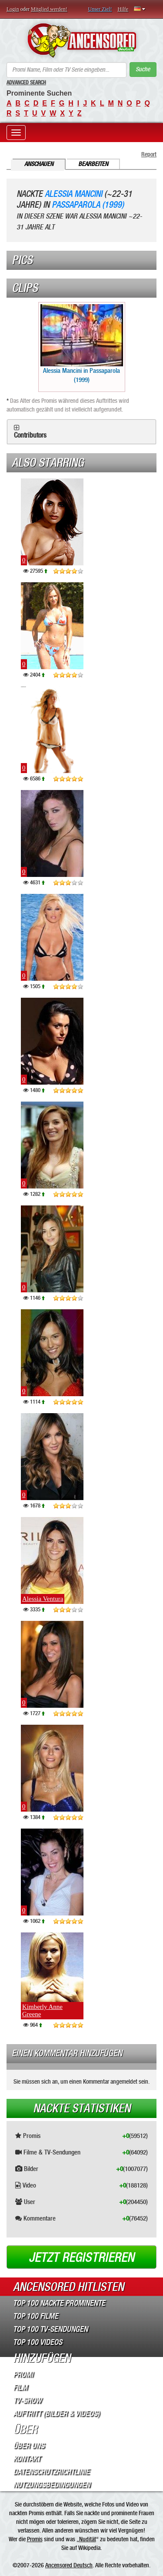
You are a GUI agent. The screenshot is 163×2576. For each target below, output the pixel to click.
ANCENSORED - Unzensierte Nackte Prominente (81, 40)
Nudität (87, 2539)
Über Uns (28, 2445)
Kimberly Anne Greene (42, 2010)
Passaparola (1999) (88, 204)
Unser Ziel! (100, 9)
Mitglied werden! (49, 9)
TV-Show (27, 2400)
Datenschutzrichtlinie (51, 2471)
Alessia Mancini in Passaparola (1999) (81, 344)
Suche (143, 69)
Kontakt (26, 2458)
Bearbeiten (93, 164)
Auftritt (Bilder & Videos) (56, 2413)
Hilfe (122, 9)
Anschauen (38, 164)
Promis (35, 2539)
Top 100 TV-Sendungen (50, 2329)
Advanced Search (26, 83)
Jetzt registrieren (81, 2257)
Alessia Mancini (73, 194)
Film (20, 2387)
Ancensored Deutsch (69, 2565)
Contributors (30, 435)
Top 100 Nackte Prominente (59, 2303)
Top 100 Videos (37, 2342)
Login (13, 9)
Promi (23, 2374)
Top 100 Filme (35, 2316)
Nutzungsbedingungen (51, 2485)
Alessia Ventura (42, 1598)
